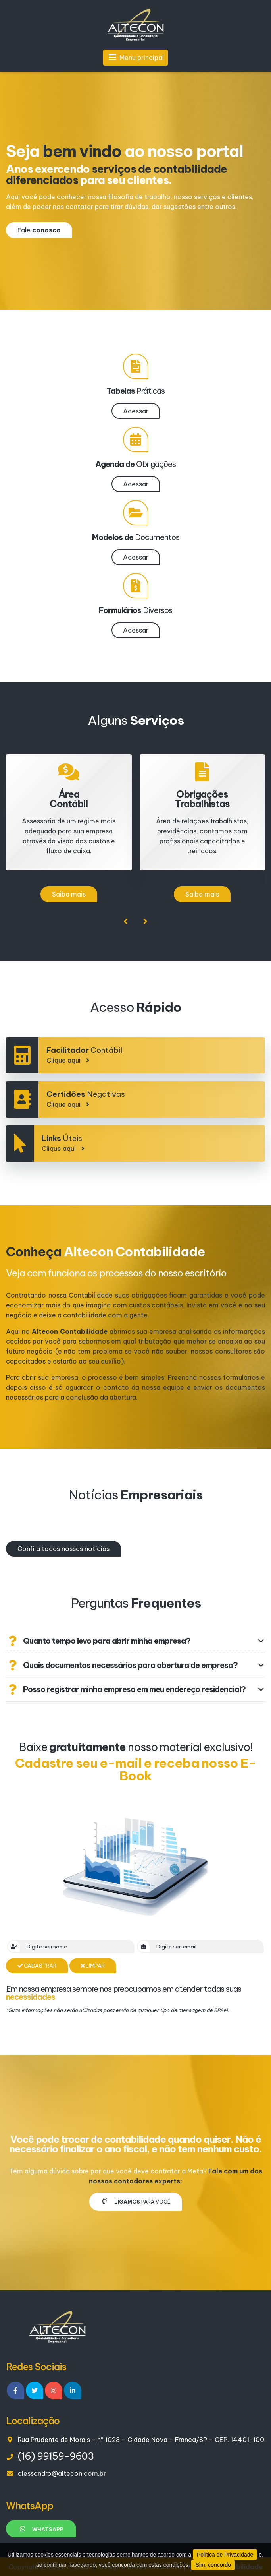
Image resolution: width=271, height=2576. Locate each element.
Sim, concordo (213, 2565)
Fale (39, 230)
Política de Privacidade (225, 2554)
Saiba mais (69, 894)
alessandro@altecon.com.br (62, 2473)
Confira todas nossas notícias (63, 1549)
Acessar (135, 411)
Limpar (93, 1965)
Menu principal (135, 58)
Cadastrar (36, 1965)
